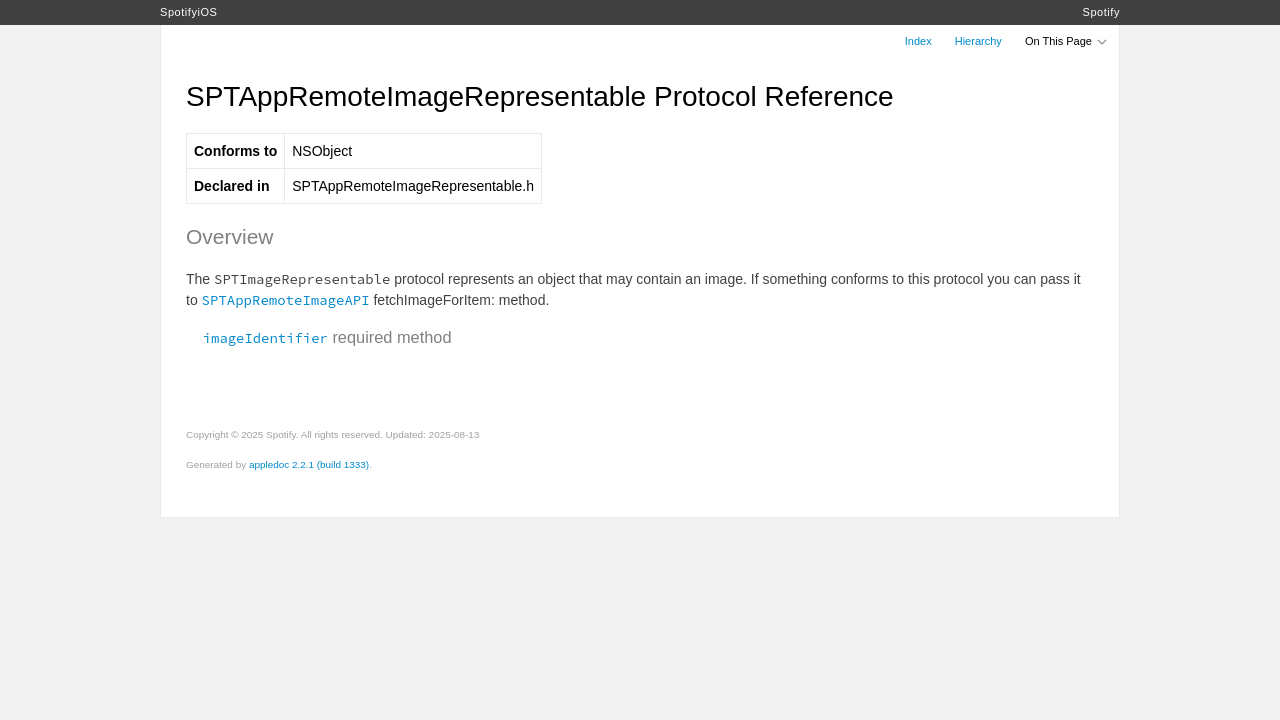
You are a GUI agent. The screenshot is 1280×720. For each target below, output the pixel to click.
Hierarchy (978, 41)
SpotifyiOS (188, 12)
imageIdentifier (257, 338)
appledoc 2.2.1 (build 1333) (309, 464)
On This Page (1067, 41)
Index (918, 41)
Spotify (1101, 12)
